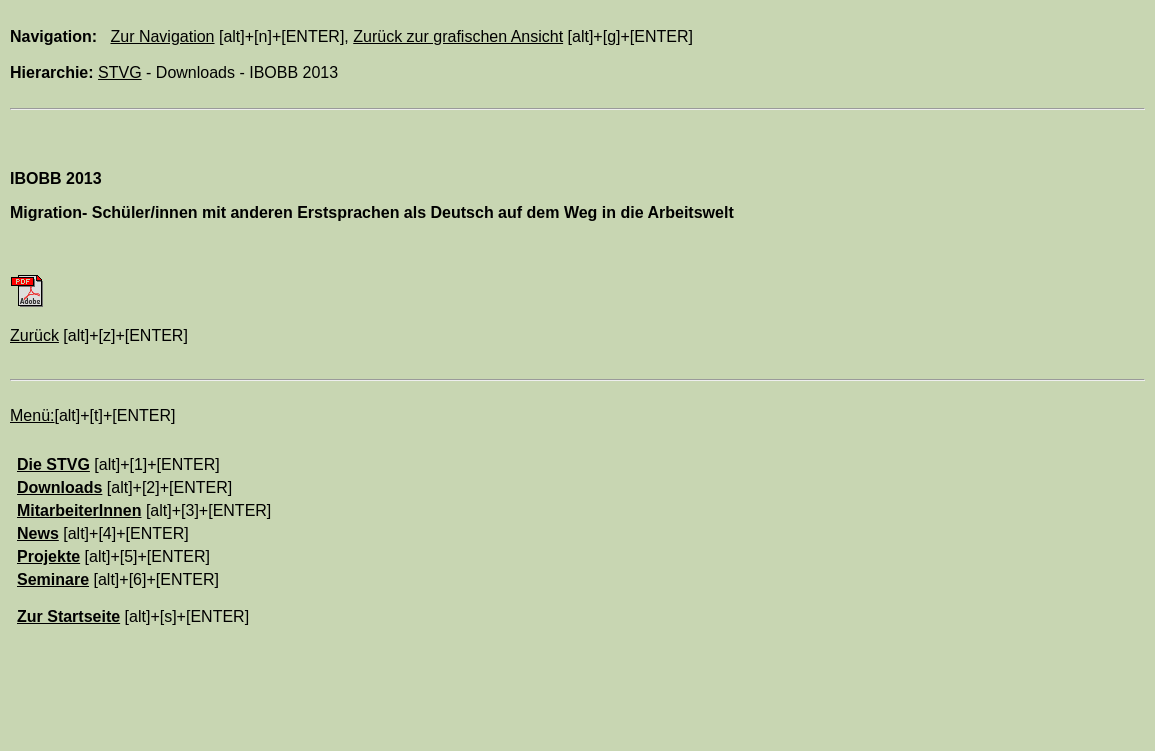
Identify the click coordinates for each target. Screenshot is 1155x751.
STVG (120, 72)
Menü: (32, 415)
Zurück (34, 335)
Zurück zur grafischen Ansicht (458, 36)
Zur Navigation (162, 36)
